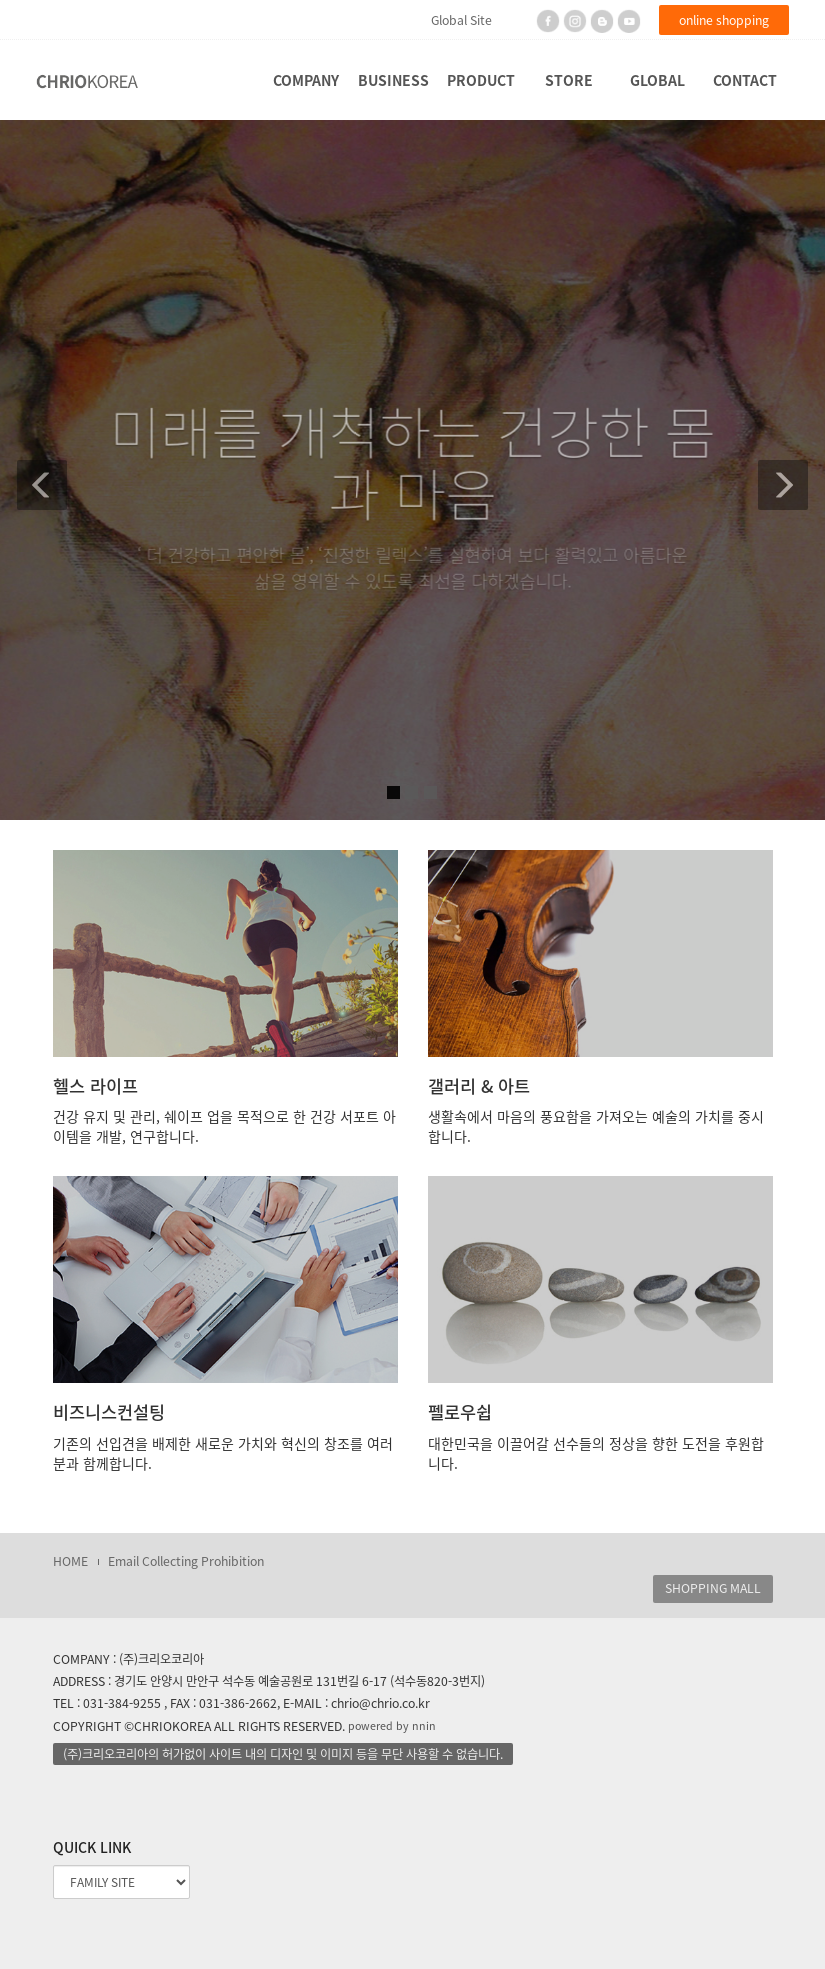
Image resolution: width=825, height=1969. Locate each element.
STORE (569, 80)
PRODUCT (481, 80)
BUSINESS (393, 80)
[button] (29, 470)
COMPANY (306, 80)
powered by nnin (392, 1725)
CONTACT (745, 80)
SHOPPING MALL (713, 1588)
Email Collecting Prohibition (186, 1561)
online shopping (724, 20)
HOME (70, 1561)
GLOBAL (657, 80)
